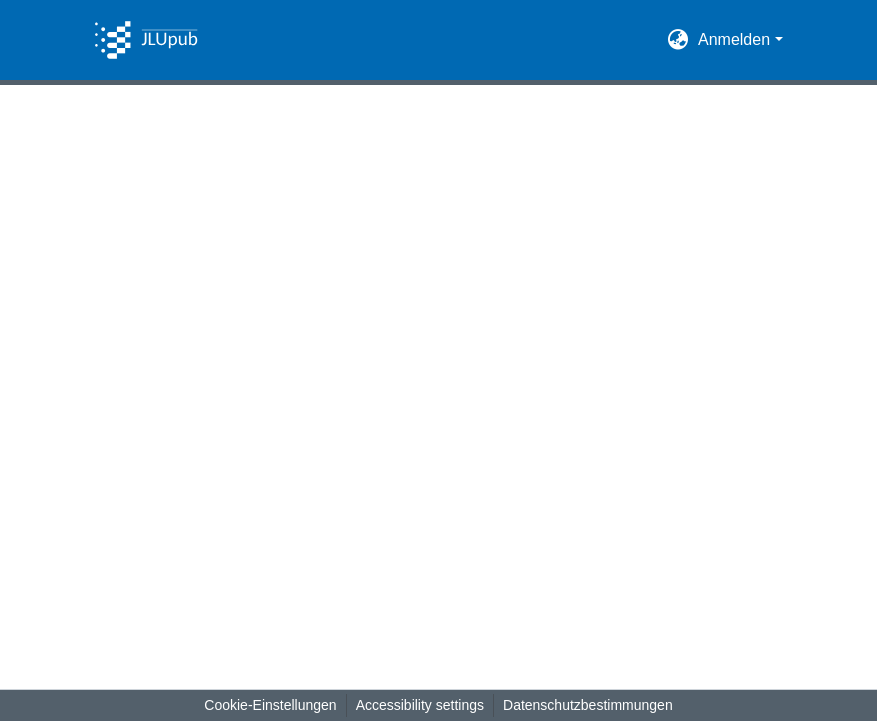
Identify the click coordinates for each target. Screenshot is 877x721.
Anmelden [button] (736, 39)
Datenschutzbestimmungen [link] (588, 705)
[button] (146, 40)
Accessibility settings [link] (420, 705)
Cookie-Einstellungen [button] (270, 705)
